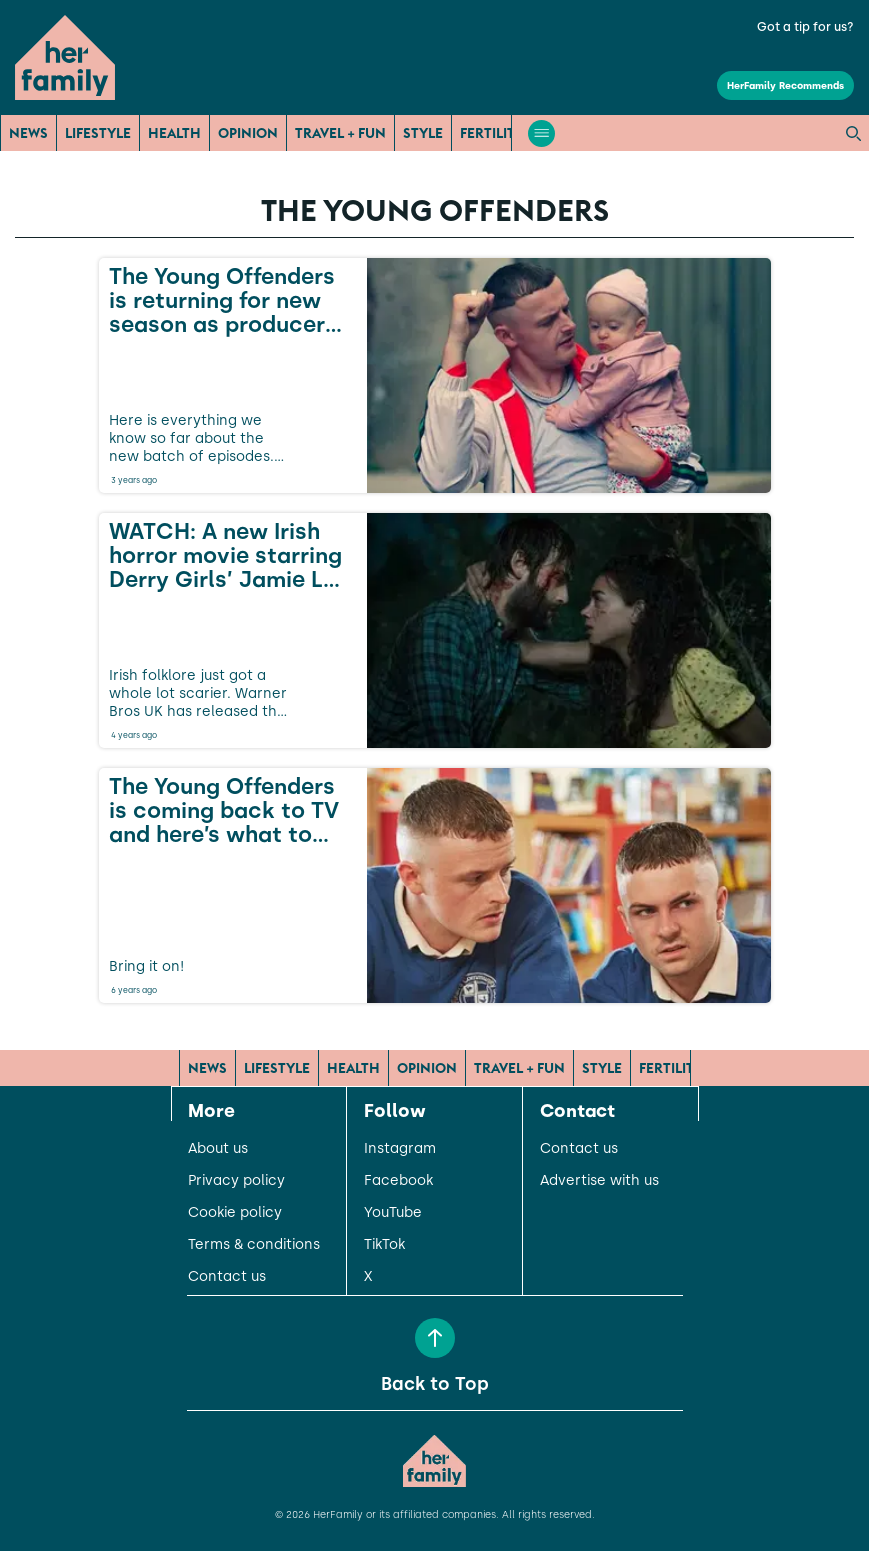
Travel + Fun (340, 133)
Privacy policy (236, 1181)
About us (218, 1149)
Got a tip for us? (805, 27)
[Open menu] (541, 133)
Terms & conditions (254, 1245)
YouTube (393, 1213)
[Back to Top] (435, 1338)
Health (174, 133)
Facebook (398, 1181)
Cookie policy (235, 1213)
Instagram (400, 1149)
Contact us (227, 1277)
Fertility (492, 133)
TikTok (384, 1245)
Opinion (248, 133)
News (28, 133)
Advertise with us (599, 1181)
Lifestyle (98, 133)
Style (423, 133)
